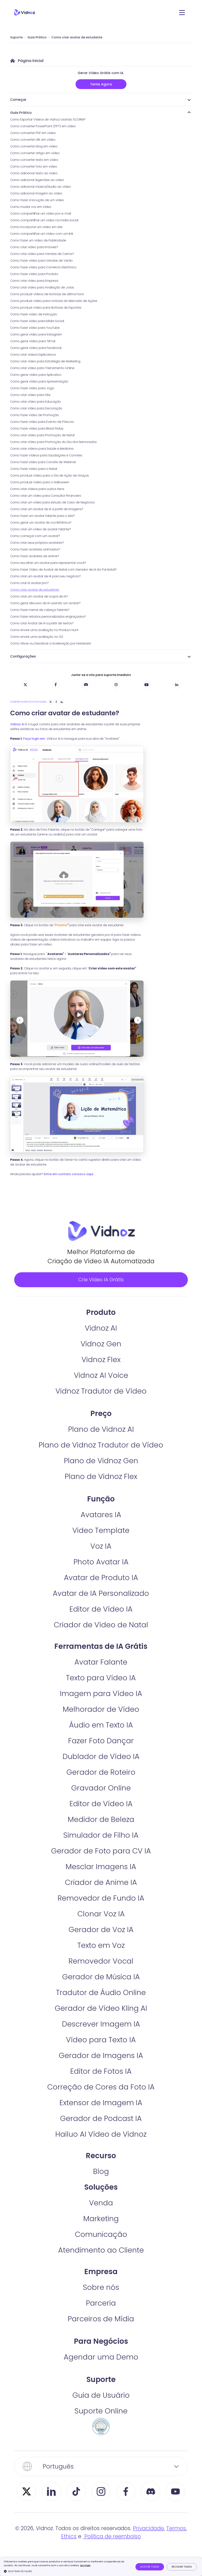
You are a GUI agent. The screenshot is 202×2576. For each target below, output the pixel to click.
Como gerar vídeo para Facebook (36, 348)
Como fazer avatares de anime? (34, 556)
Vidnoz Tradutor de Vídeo (101, 1400)
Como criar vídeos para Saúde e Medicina (41, 448)
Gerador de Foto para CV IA (101, 1859)
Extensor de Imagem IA (100, 2111)
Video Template (100, 1539)
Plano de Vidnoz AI (101, 1438)
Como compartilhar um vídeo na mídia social (44, 220)
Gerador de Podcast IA (101, 2127)
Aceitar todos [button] (149, 2566)
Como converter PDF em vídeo (33, 133)
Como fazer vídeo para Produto (34, 274)
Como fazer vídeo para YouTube (35, 328)
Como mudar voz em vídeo (30, 207)
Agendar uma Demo (101, 2365)
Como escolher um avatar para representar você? (48, 563)
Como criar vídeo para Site (30, 395)
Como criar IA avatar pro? (29, 583)
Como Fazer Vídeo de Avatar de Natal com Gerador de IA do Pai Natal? (63, 569)
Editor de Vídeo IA (101, 1618)
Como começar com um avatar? (35, 536)
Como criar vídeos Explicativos (33, 354)
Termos (176, 2537)
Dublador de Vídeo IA (101, 1765)
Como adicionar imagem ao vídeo (36, 193)
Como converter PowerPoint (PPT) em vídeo (43, 126)
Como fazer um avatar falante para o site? (42, 516)
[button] (67, 2571)
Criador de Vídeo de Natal (101, 1633)
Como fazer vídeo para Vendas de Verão (41, 260)
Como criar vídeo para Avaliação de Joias (42, 287)
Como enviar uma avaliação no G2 (36, 636)
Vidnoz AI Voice (101, 1384)
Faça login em (34, 738)
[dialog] (101, 2566)
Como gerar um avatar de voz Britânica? (40, 522)
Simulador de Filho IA (101, 1844)
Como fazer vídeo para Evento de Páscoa (42, 422)
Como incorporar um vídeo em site (36, 227)
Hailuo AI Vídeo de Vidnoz (101, 2143)
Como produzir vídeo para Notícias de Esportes (45, 307)
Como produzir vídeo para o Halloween (39, 482)
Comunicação (101, 2243)
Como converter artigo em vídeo (35, 153)
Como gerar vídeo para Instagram (36, 334)
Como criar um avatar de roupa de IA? (39, 596)
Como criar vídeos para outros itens (37, 489)
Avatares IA (101, 1523)
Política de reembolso (112, 2545)
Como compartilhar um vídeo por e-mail (40, 213)
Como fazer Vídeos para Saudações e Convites (46, 455)
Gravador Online (101, 1796)
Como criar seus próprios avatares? (37, 542)
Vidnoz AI (17, 724)
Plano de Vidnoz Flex (101, 1485)
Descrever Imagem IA (101, 2032)
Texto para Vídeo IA (101, 1686)
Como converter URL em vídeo (32, 139)
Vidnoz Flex (101, 1368)
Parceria (101, 2312)
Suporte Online (101, 2419)
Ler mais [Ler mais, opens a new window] (85, 2565)
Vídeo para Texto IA (101, 2048)
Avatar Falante (100, 1671)
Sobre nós (101, 2296)
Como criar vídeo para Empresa (34, 280)
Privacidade (148, 2537)
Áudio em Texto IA (101, 1733)
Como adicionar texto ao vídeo (34, 173)
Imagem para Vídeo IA (101, 1702)
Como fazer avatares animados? (35, 549)
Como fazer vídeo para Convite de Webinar (43, 462)
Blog (101, 2180)
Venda (101, 2211)
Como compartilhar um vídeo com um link (41, 233)
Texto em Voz (101, 1954)
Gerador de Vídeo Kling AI (101, 2017)
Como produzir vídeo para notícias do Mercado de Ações (53, 301)
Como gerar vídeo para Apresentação (39, 381)
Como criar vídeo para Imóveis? (34, 247)
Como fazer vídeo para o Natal (33, 469)
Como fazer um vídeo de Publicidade (38, 240)
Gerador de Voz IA (101, 1938)
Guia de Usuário (101, 2404)
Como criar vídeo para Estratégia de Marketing (45, 361)
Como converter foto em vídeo (33, 166)
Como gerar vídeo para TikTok (32, 341)
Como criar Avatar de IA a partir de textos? (42, 623)
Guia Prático (37, 37)
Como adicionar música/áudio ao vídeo (40, 186)
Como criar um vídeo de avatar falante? (40, 529)
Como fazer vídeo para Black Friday (36, 428)
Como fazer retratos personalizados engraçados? (48, 616)
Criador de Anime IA (101, 1891)
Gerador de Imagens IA (101, 2064)
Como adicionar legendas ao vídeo (37, 180)
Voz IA (100, 1555)
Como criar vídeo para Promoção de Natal (42, 435)
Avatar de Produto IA (101, 1586)
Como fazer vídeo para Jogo (32, 388)
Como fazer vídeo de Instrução (33, 314)
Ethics (69, 2545)
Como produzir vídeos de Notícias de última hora (47, 294)
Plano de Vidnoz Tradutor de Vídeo (101, 1453)
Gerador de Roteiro (100, 1781)
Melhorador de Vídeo (101, 1718)
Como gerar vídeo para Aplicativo (35, 375)
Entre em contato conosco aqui (68, 1174)
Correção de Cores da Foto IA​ (101, 2095)
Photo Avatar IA (101, 1570)
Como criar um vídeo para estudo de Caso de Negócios (52, 502)
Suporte (16, 37)
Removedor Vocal (100, 1970)
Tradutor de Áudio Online (101, 2001)
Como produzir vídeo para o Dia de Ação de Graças (49, 475)
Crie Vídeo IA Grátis (101, 1283)
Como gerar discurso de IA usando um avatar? (45, 603)
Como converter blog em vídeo (34, 146)
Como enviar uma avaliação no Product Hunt (44, 630)
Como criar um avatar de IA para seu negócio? (45, 576)
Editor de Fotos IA (101, 2080)
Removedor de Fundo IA (101, 1907)
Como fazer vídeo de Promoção (34, 415)
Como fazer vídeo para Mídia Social (37, 321)
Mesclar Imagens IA (101, 1875)
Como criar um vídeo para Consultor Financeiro (45, 495)
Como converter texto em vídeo (34, 160)
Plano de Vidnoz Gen (101, 1469)
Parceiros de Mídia (101, 2327)
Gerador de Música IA (101, 1985)
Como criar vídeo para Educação (35, 401)
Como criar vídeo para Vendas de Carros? (42, 254)
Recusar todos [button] (182, 2566)
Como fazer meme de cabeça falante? (39, 610)
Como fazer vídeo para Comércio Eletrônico (43, 267)
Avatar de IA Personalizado (101, 1602)
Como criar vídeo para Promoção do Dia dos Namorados (53, 442)
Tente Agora (101, 84)
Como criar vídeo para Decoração (36, 408)
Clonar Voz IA (101, 1922)
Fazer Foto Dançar (101, 1749)
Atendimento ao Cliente (101, 2259)
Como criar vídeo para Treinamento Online (42, 368)
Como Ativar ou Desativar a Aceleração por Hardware (50, 643)
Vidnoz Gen (101, 1352)
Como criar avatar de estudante (76, 37)
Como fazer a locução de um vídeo (37, 200)
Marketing (101, 2227)
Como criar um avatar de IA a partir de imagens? (46, 509)
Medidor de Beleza (101, 1828)
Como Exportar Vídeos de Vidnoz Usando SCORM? (48, 119)
